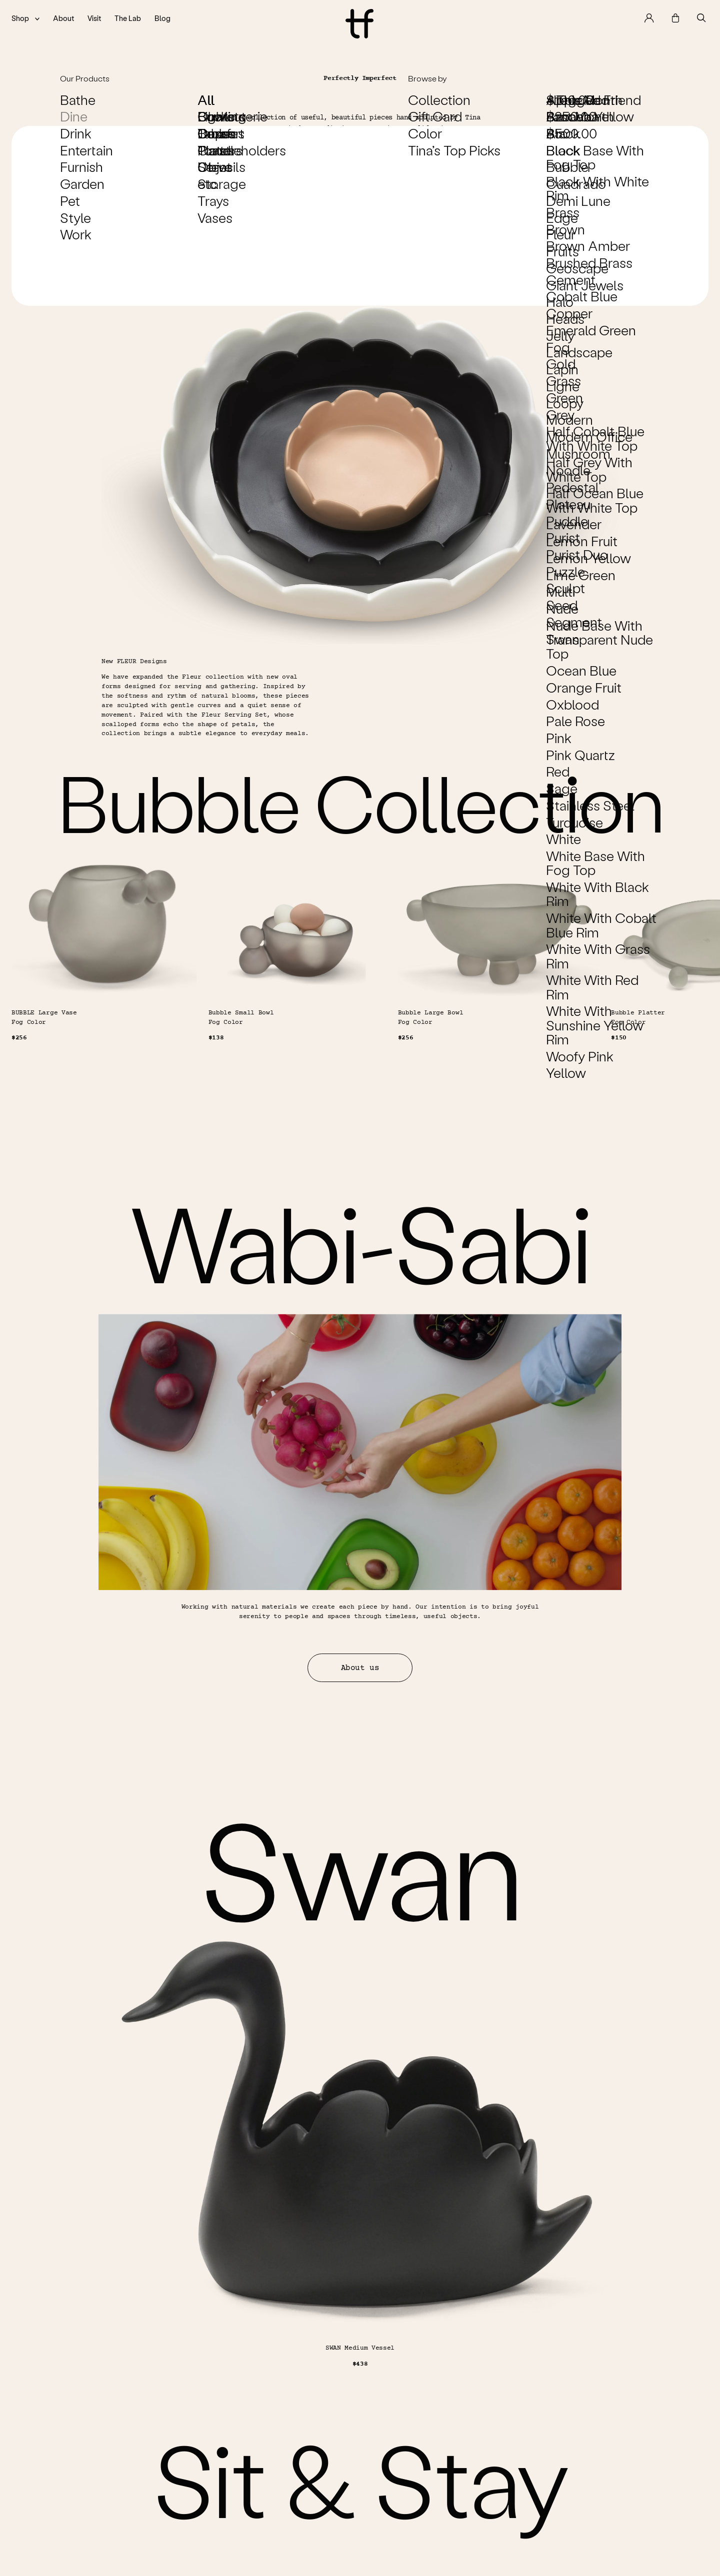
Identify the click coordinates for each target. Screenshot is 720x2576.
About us (360, 1712)
